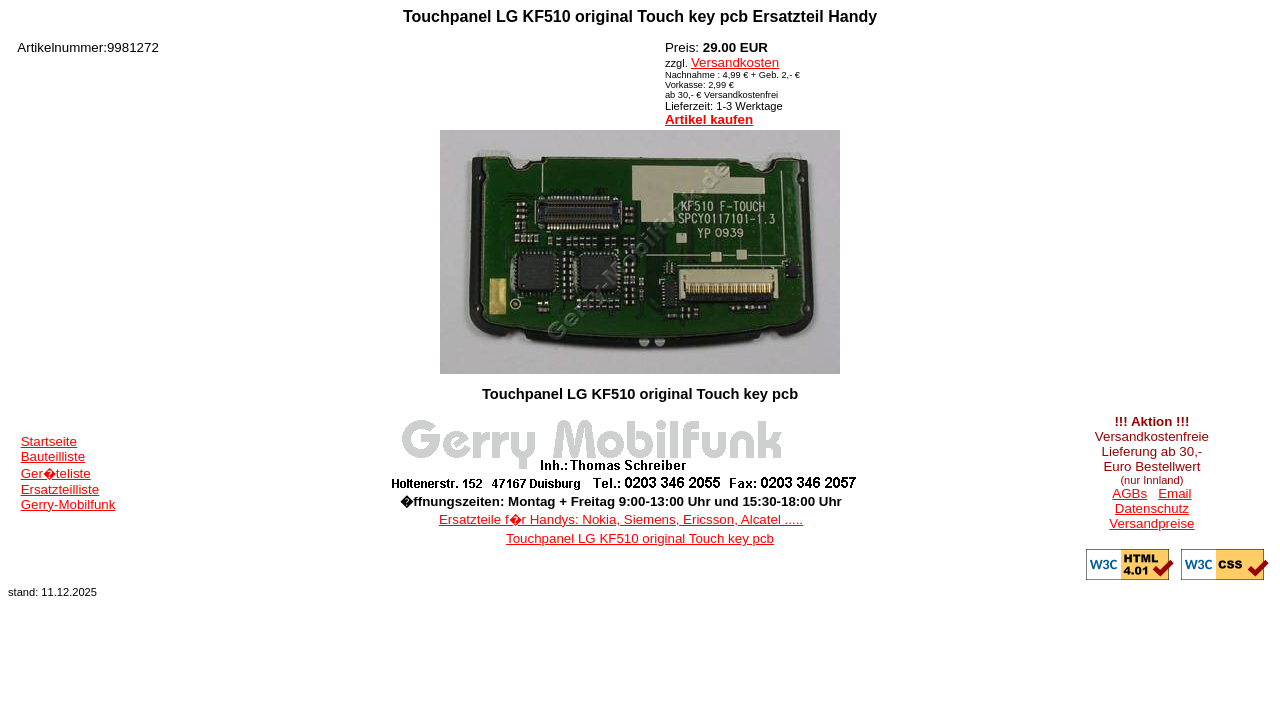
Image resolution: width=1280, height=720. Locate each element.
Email (1174, 493)
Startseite (49, 441)
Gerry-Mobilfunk (68, 504)
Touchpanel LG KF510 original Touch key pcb (640, 538)
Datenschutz (1152, 508)
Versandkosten (735, 62)
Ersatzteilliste (60, 489)
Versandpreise (1151, 523)
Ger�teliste (56, 473)
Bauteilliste (53, 456)
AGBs (1129, 493)
